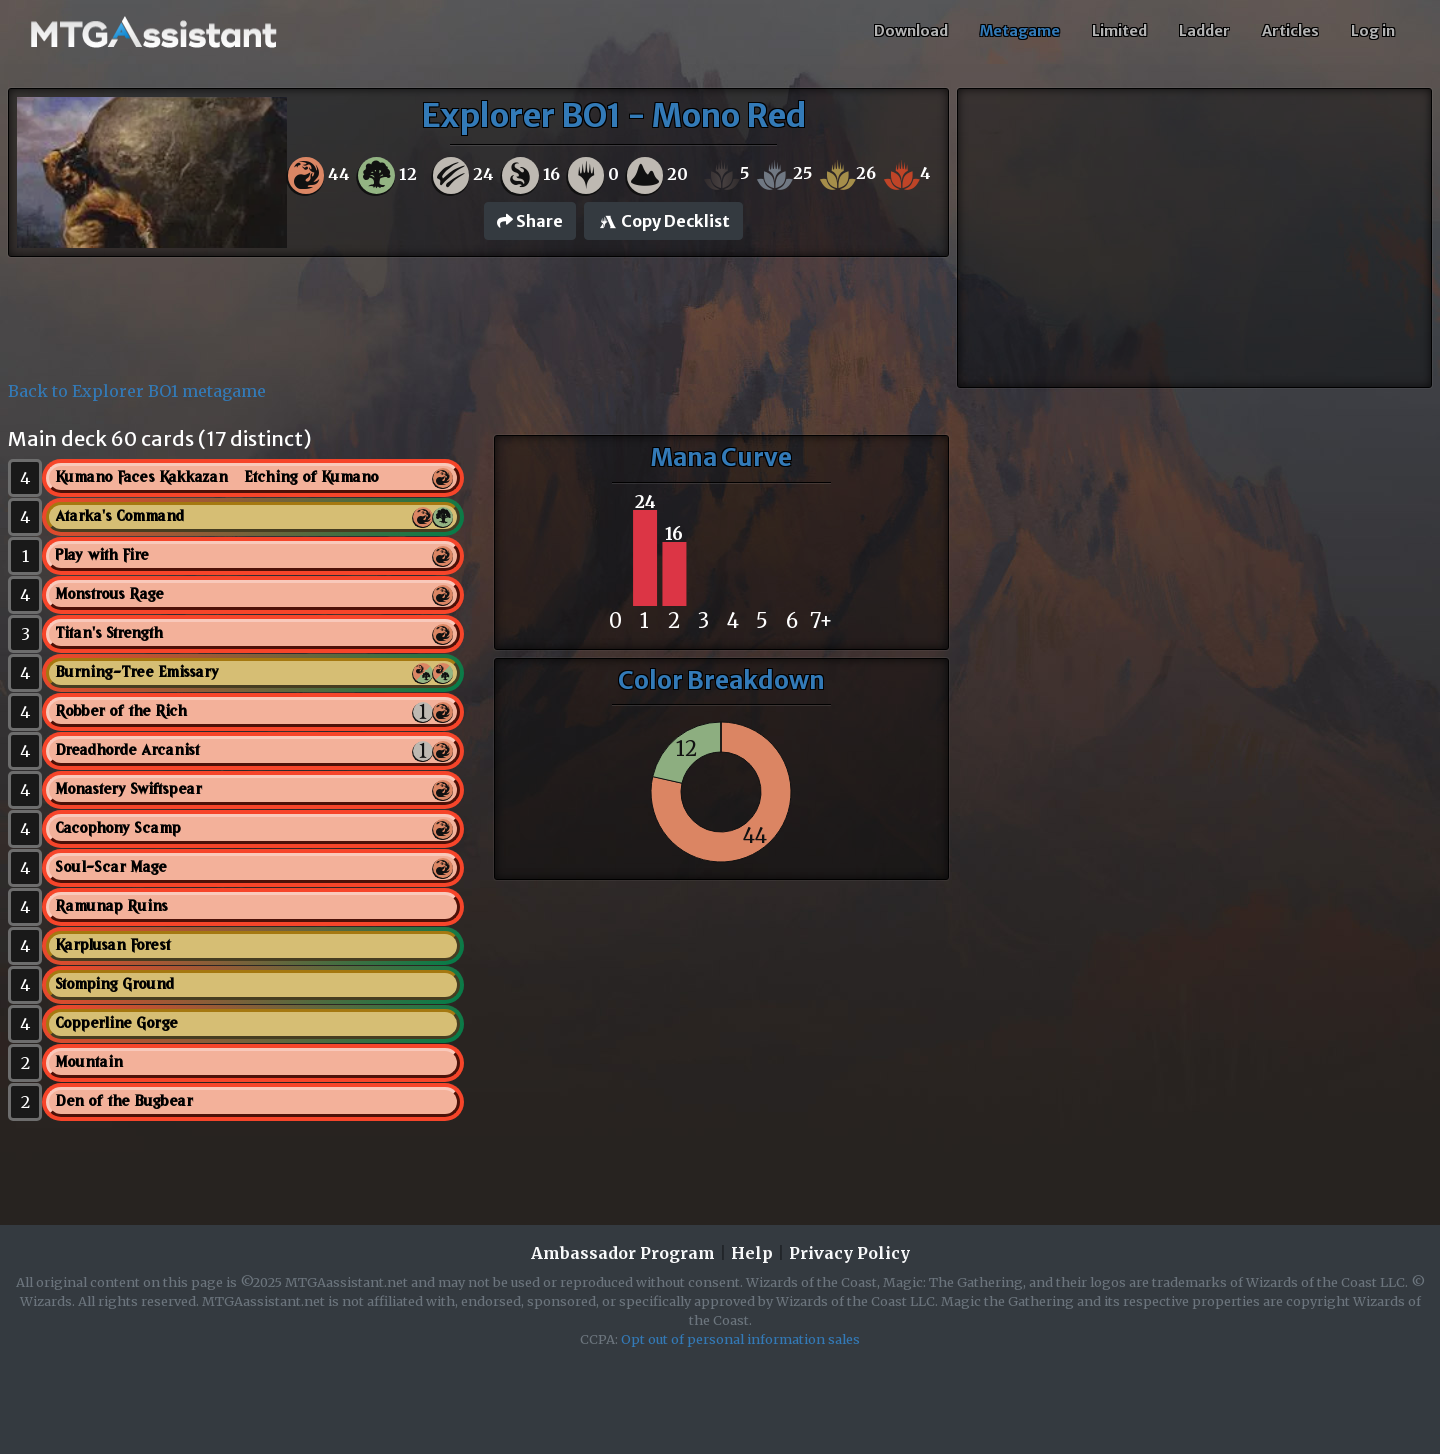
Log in (1373, 31)
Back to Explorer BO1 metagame (137, 391)
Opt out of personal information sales (740, 1339)
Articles (1290, 31)
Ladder (1204, 31)
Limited (1119, 31)
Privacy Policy (849, 1253)
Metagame (1020, 31)
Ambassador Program (623, 1253)
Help (752, 1253)
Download (911, 31)
